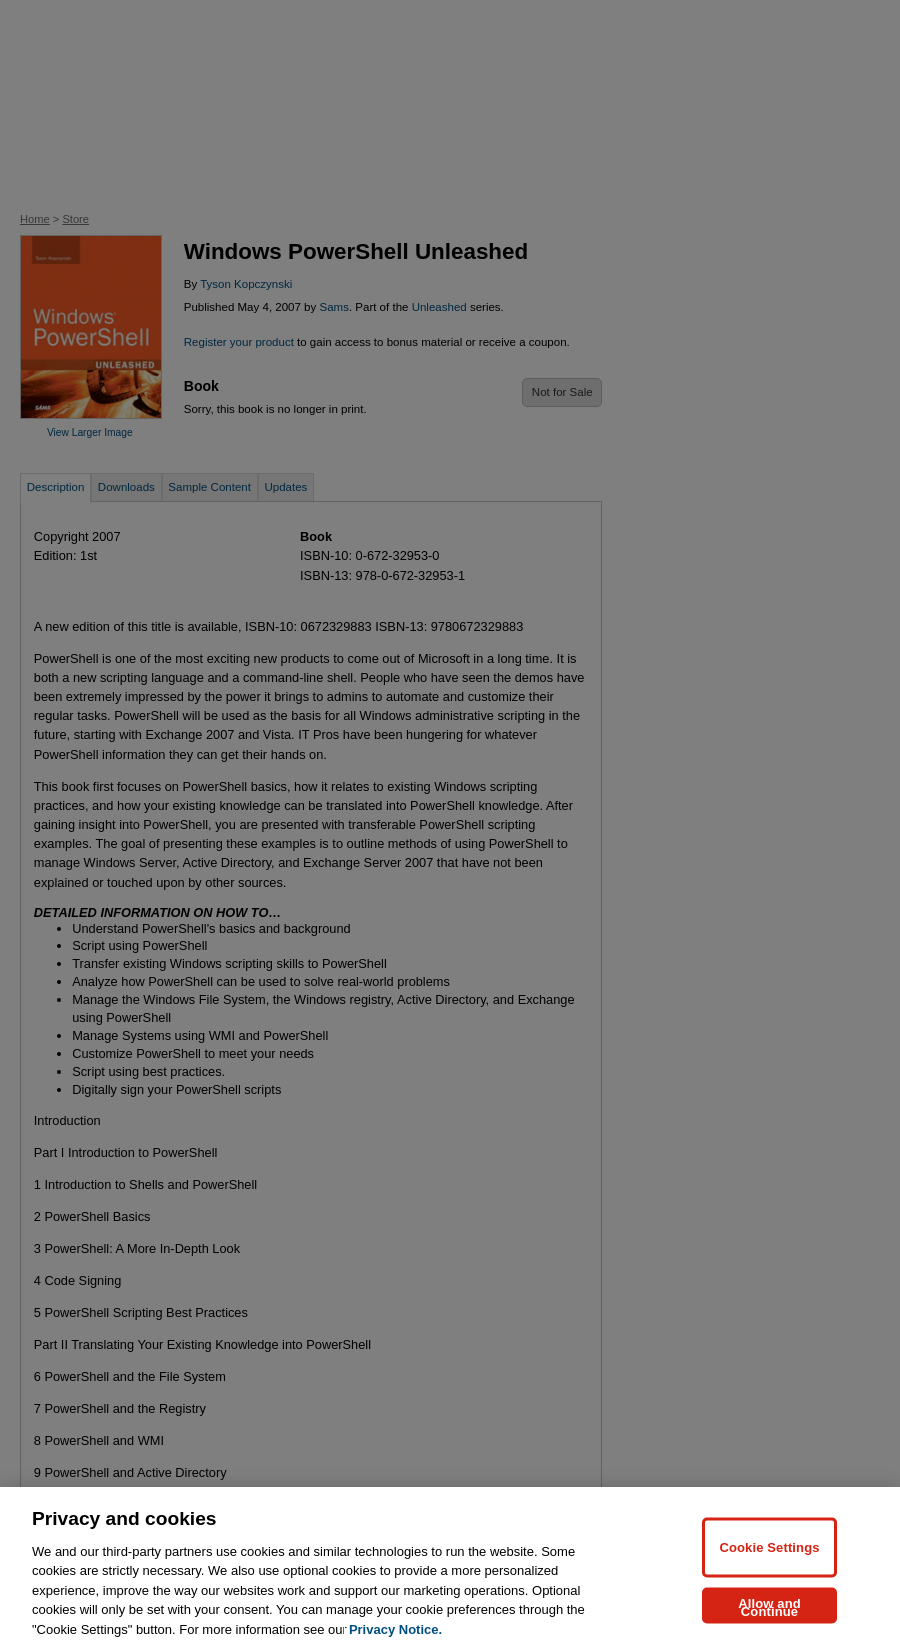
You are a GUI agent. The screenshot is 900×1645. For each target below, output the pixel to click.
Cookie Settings (769, 1575)
